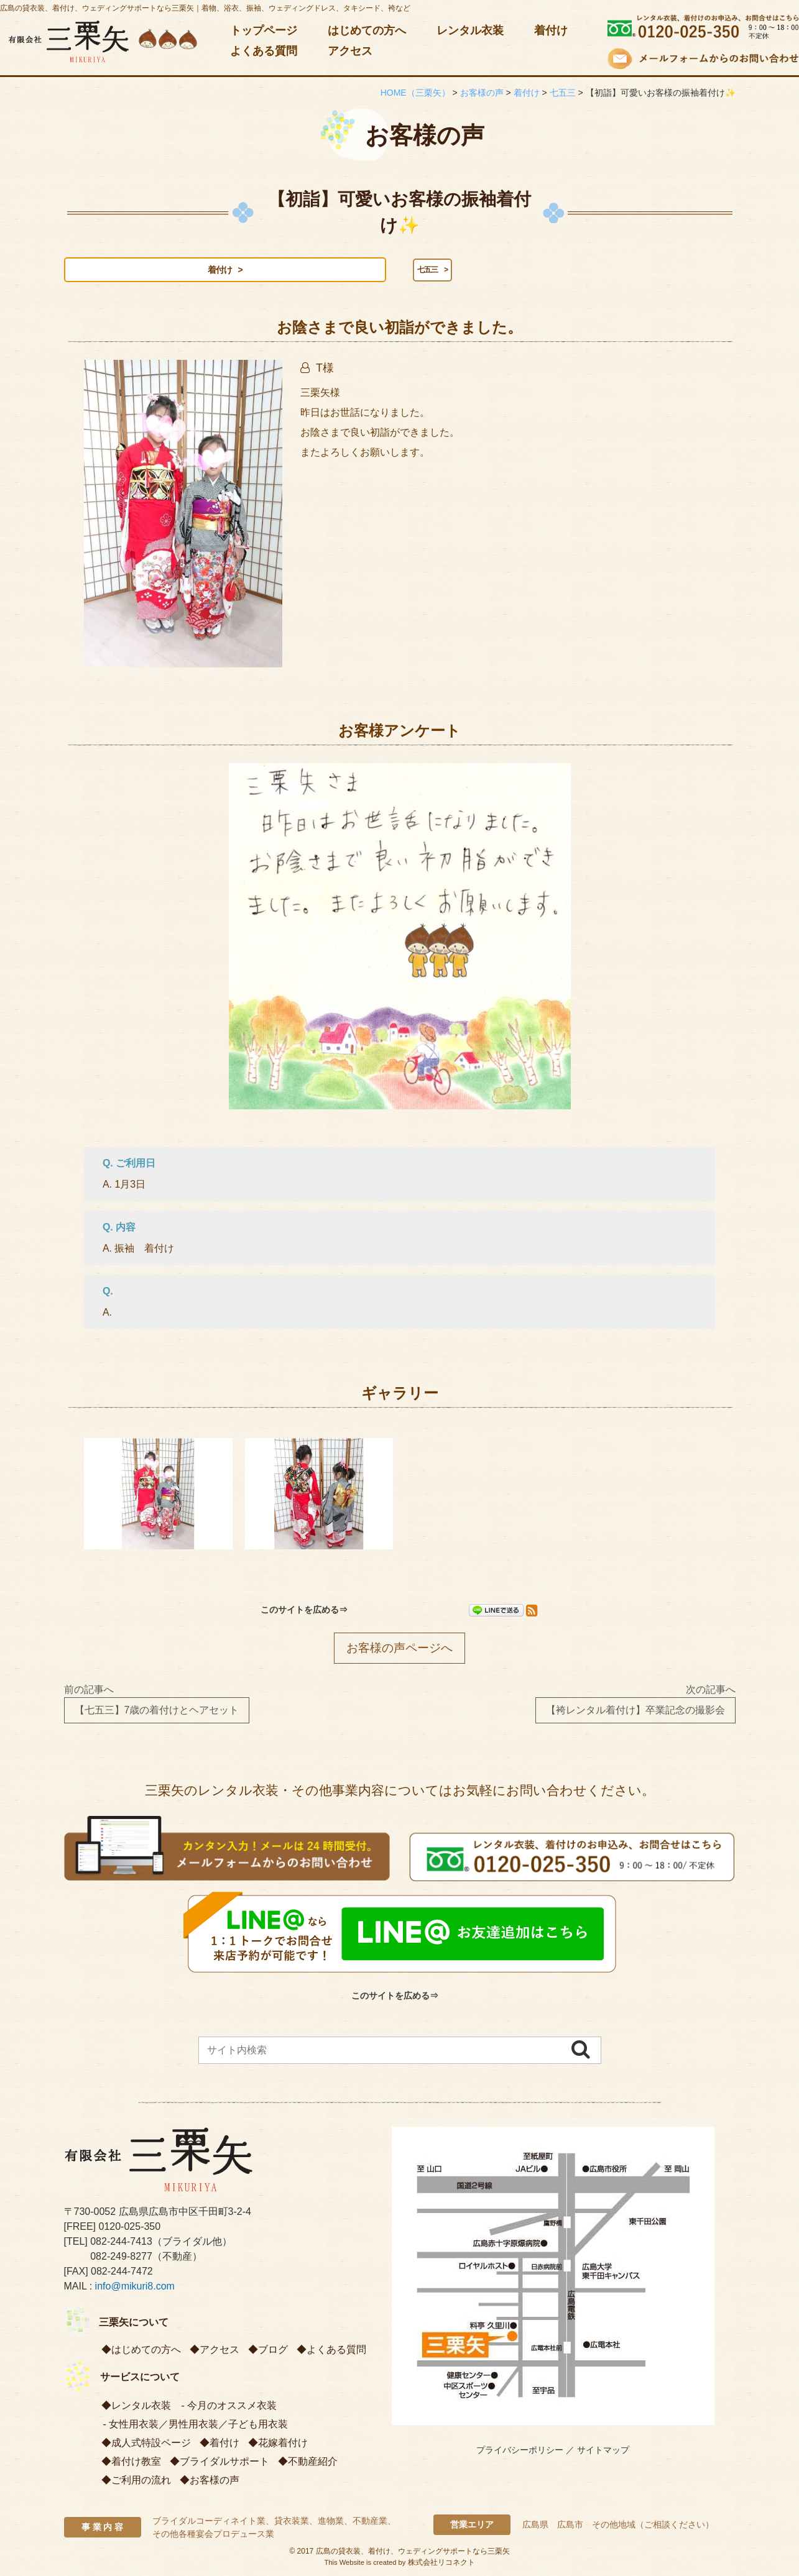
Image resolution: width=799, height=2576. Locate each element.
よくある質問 (263, 51)
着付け (551, 30)
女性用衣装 (134, 2426)
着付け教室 (136, 2463)
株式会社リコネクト (441, 2564)
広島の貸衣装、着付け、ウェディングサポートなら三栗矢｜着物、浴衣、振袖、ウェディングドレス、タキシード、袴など (205, 8)
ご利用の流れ (141, 2482)
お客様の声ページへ (399, 1649)
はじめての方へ (367, 30)
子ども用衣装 (258, 2426)
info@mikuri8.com (135, 2288)
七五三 (208, 270)
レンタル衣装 (470, 30)
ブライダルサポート (224, 2463)
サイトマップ (603, 2452)
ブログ (273, 2351)
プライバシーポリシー (519, 2452)
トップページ (263, 30)
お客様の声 (214, 2482)
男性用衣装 (193, 2426)
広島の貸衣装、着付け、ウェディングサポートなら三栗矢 (413, 2553)
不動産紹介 (313, 2463)
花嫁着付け (283, 2444)
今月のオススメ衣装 (232, 2407)
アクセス (350, 51)
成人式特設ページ (151, 2444)
